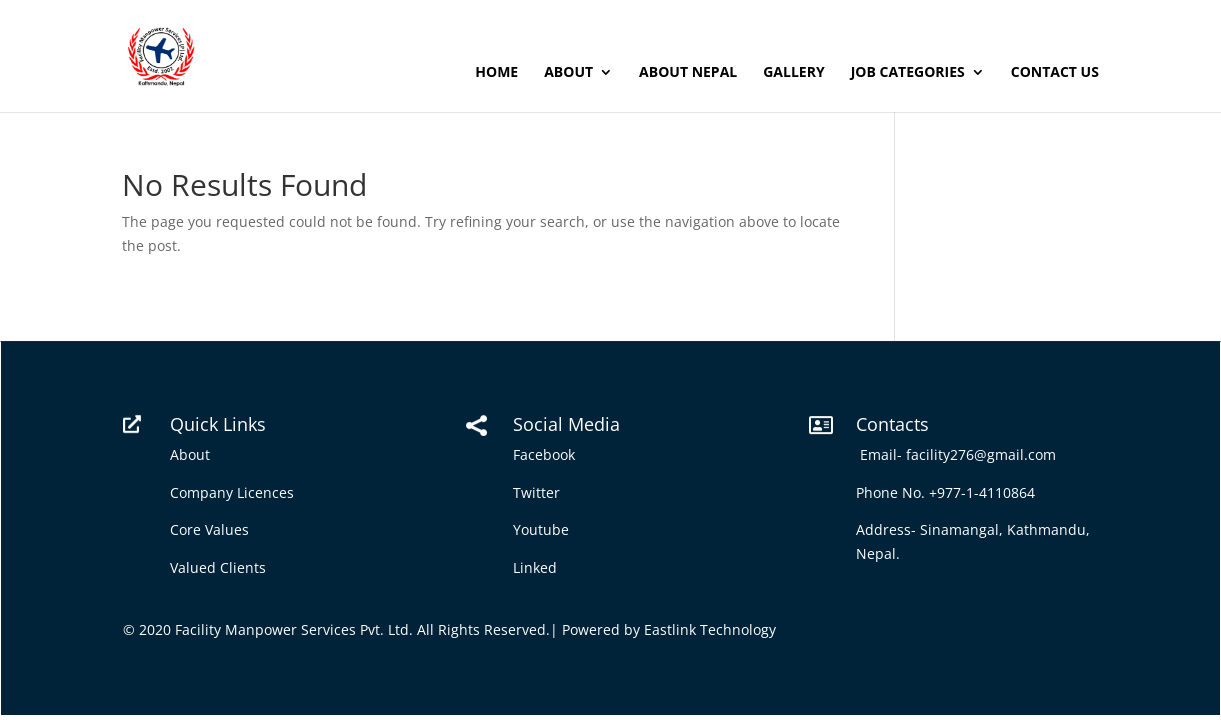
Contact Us (1055, 73)
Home (496, 73)
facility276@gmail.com (985, 454)
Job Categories (908, 73)
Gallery (793, 73)
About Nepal (688, 73)
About (568, 73)
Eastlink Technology (710, 629)
